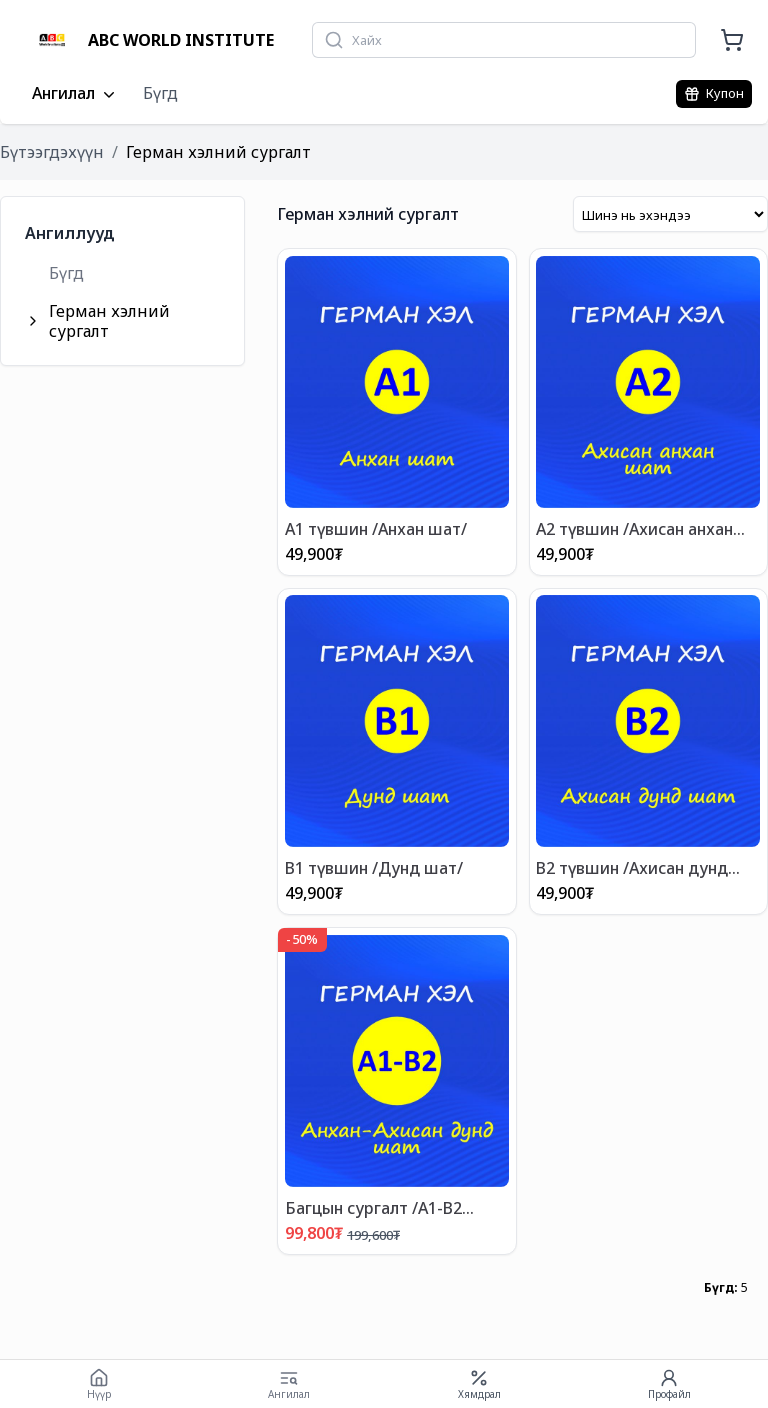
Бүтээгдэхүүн (52, 152)
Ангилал (75, 94)
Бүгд (160, 93)
